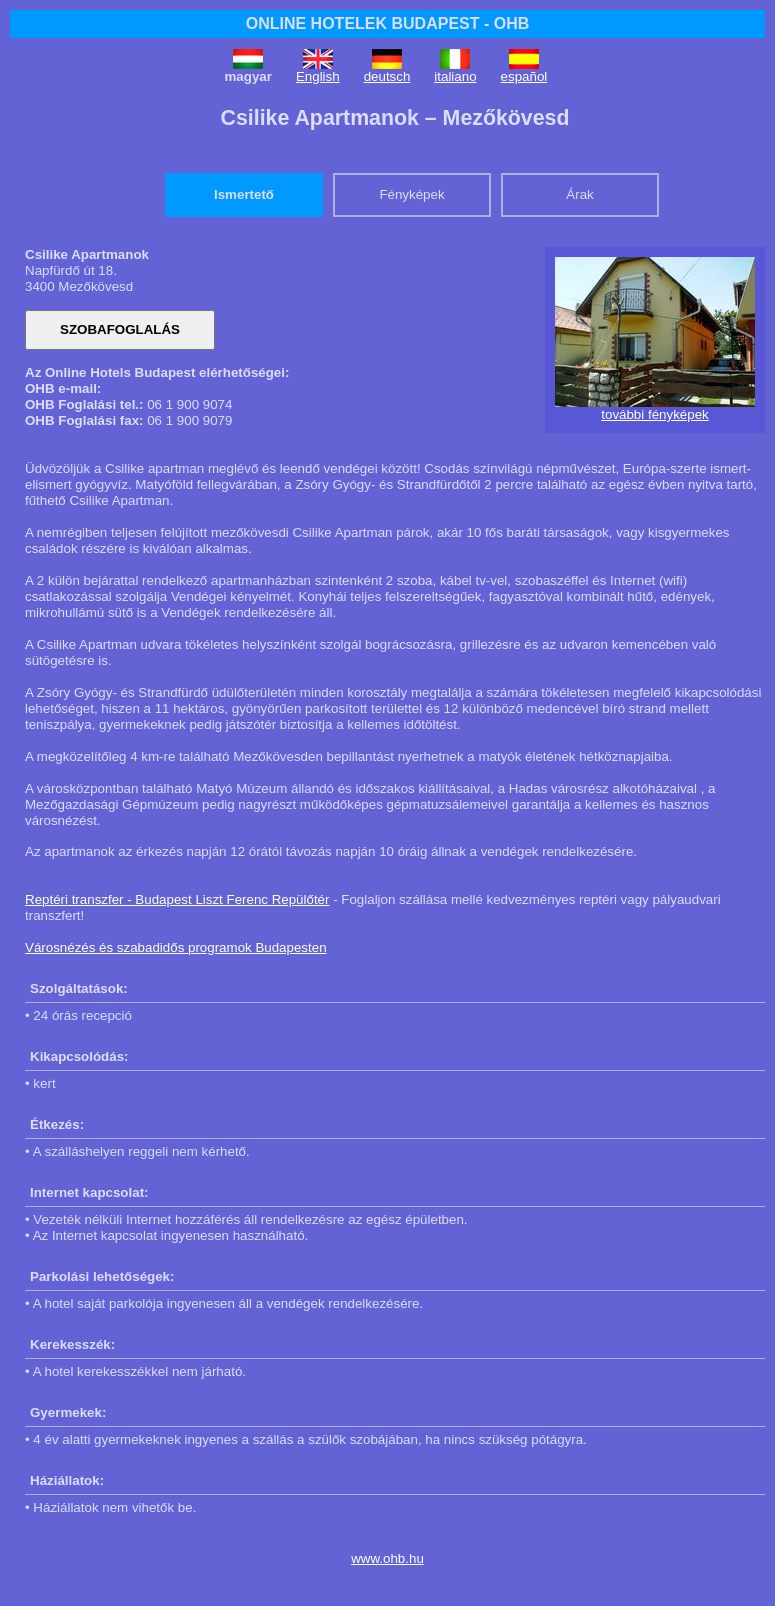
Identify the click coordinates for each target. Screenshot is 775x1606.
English (318, 76)
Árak (579, 194)
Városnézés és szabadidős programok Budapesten (176, 947)
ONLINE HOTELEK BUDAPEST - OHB (388, 23)
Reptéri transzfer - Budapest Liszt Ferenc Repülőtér (177, 899)
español (524, 76)
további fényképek (654, 414)
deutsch (387, 76)
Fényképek (411, 194)
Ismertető (244, 194)
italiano (455, 76)
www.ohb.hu (387, 1558)
